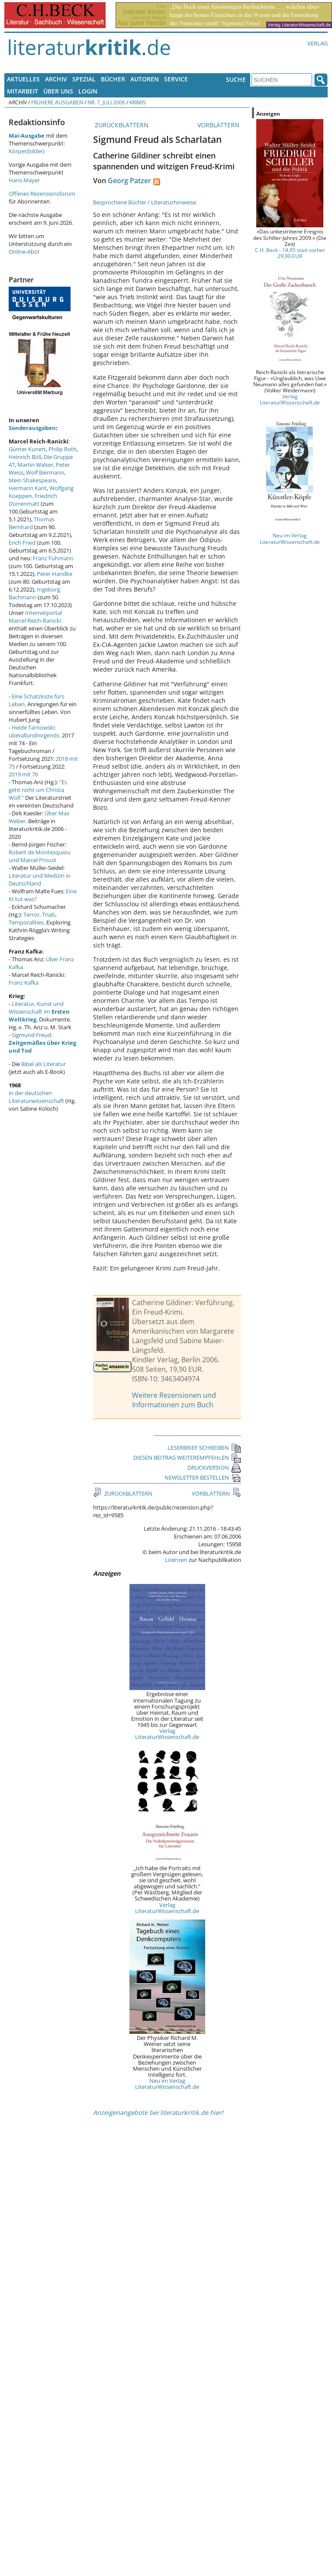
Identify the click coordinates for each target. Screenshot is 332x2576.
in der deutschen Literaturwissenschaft (36, 1097)
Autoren (144, 79)
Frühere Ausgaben (57, 102)
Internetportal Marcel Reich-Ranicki (35, 616)
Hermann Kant (28, 488)
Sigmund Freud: (42, 1042)
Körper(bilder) (27, 151)
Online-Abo (23, 251)
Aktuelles (23, 79)
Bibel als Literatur (43, 1064)
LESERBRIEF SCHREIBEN (204, 1447)
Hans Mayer (24, 180)
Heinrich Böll (25, 457)
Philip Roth (62, 449)
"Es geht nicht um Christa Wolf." (38, 790)
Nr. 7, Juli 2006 (106, 102)
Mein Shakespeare (32, 480)
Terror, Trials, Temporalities (33, 918)
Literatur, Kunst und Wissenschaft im (39, 1011)
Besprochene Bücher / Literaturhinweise (144, 202)
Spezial (84, 79)
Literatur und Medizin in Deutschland (40, 879)
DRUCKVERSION (214, 1467)
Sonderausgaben (32, 428)
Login (87, 91)
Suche (236, 79)
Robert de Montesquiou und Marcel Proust (40, 856)
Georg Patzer (129, 180)
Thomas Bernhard (32, 523)
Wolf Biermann (45, 472)
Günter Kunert (27, 449)
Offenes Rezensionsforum (42, 193)
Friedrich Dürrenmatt (33, 499)
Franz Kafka (24, 982)
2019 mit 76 (23, 774)
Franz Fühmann (53, 558)
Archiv (56, 79)
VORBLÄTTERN (219, 125)
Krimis (137, 102)
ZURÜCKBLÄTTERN (120, 125)
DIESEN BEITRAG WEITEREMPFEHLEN (187, 1457)
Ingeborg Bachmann (34, 593)
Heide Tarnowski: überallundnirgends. (35, 731)
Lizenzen (176, 1560)
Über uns (58, 91)
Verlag (317, 43)
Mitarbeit (22, 91)
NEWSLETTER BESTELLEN (202, 1477)
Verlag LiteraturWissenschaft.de (167, 1734)
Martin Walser (35, 465)
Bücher (113, 79)
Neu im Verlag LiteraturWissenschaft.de (167, 2084)
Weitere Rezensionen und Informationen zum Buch (174, 1399)
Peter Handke (54, 574)
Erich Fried (22, 542)
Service (176, 79)
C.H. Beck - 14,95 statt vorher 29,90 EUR (290, 252)
